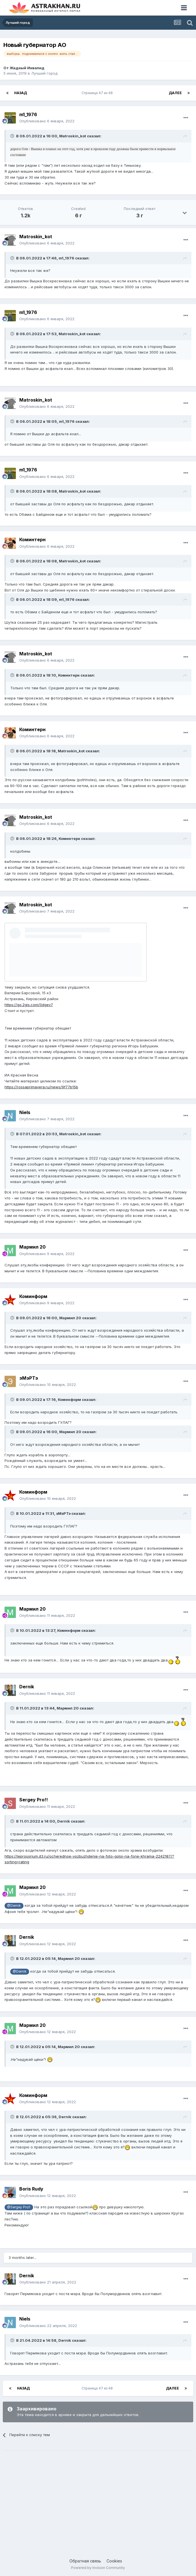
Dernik (26, 1686)
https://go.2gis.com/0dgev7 (29, 1004)
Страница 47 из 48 (98, 93)
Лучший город (44, 73)
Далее (175, 93)
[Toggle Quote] (12, 136)
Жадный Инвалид (27, 68)
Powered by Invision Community (98, 2568)
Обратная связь (85, 2560)
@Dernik (14, 1906)
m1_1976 (28, 114)
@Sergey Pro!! (18, 2207)
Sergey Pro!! (33, 1799)
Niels (24, 1112)
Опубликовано (46, 121)
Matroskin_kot (72, 136)
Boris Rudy (31, 2189)
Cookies (114, 2560)
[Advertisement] (98, 2498)
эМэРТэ (28, 1378)
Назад (20, 93)
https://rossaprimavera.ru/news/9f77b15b (41, 1087)
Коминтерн (32, 539)
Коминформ (33, 1296)
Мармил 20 (32, 1247)
